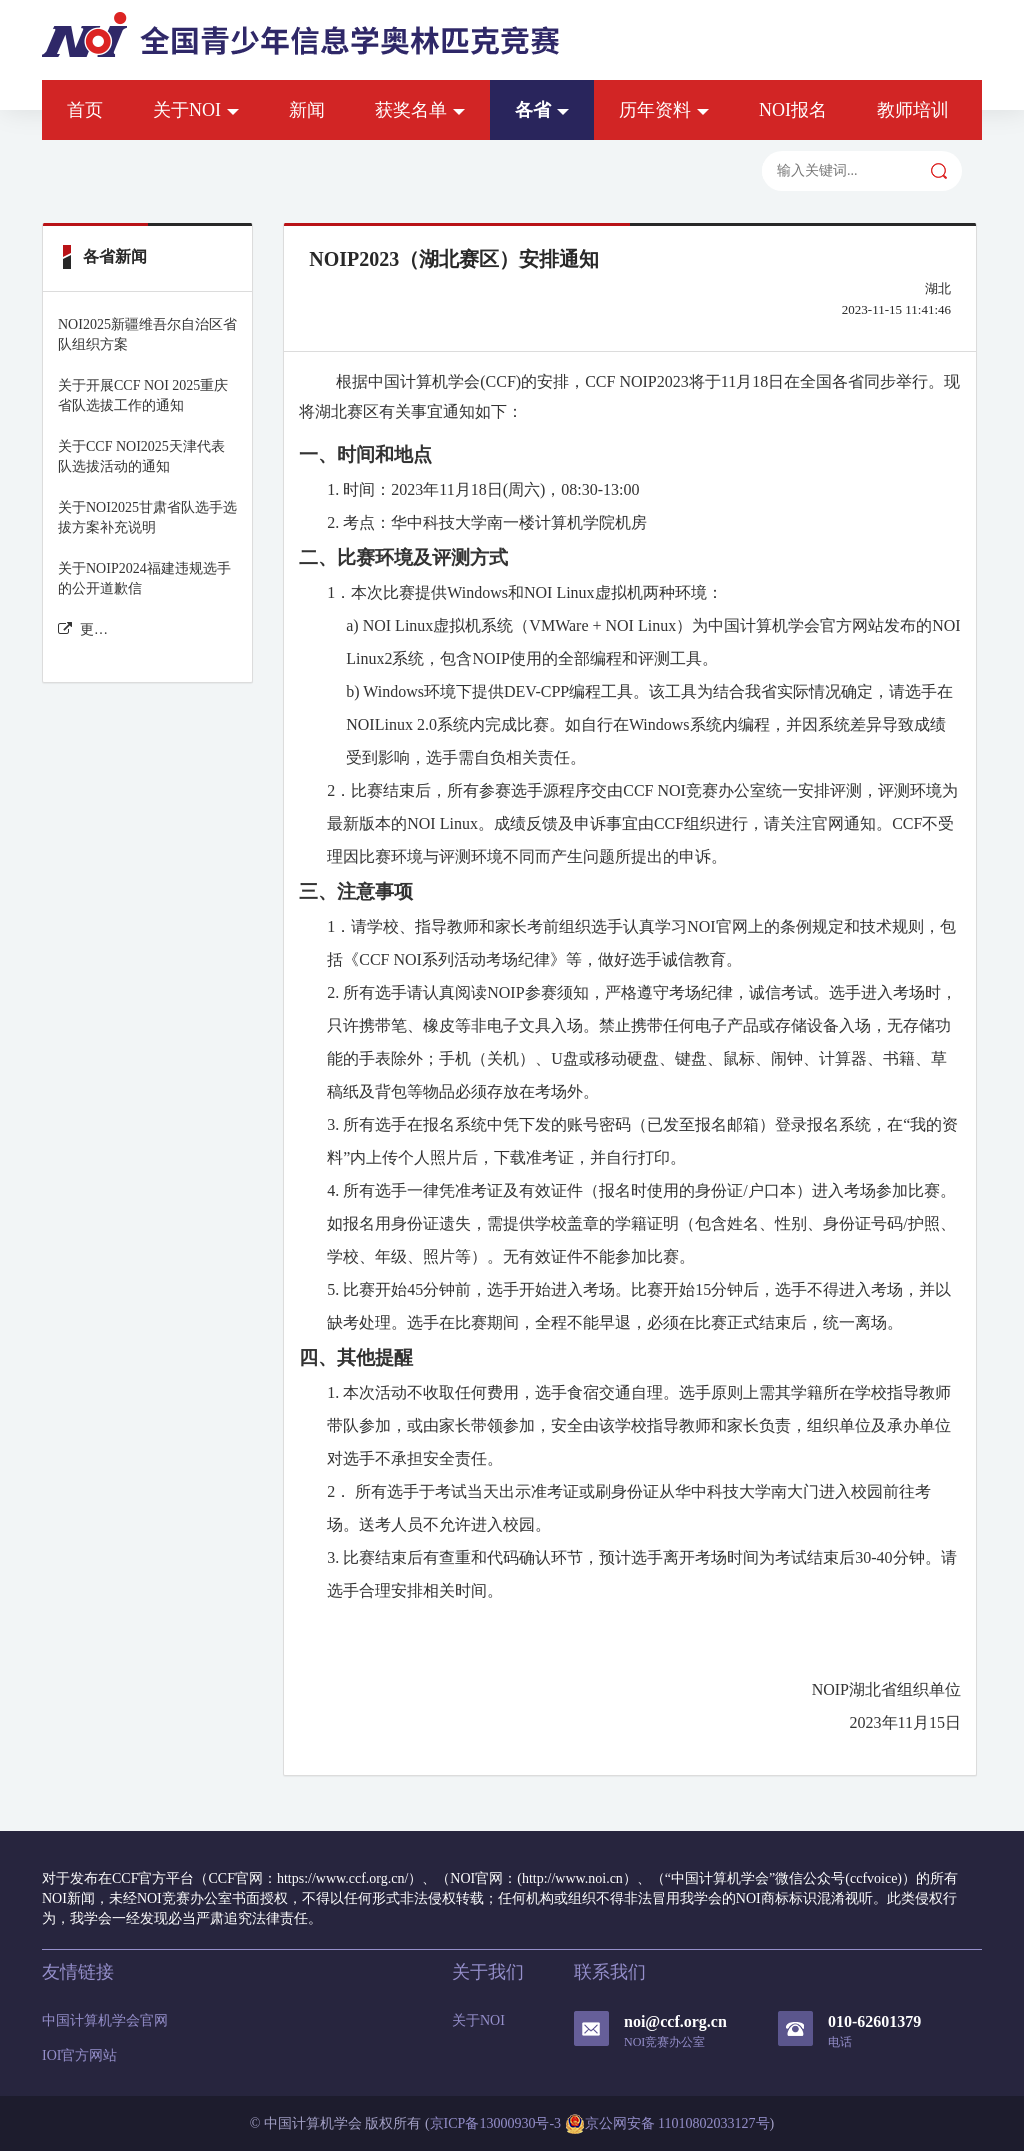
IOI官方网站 (79, 2055)
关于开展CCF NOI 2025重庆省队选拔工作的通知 (143, 395)
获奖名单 (420, 110)
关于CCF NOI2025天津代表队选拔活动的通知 (141, 456)
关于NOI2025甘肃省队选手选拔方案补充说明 (147, 517)
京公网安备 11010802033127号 (667, 2124)
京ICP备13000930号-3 (495, 2123)
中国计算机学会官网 (105, 2020)
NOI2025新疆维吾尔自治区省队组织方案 (147, 334)
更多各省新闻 (83, 629)
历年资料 (664, 110)
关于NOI (196, 110)
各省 (542, 110)
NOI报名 (793, 110)
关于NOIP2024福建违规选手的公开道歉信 (144, 578)
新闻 (307, 110)
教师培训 (913, 110)
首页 (85, 110)
